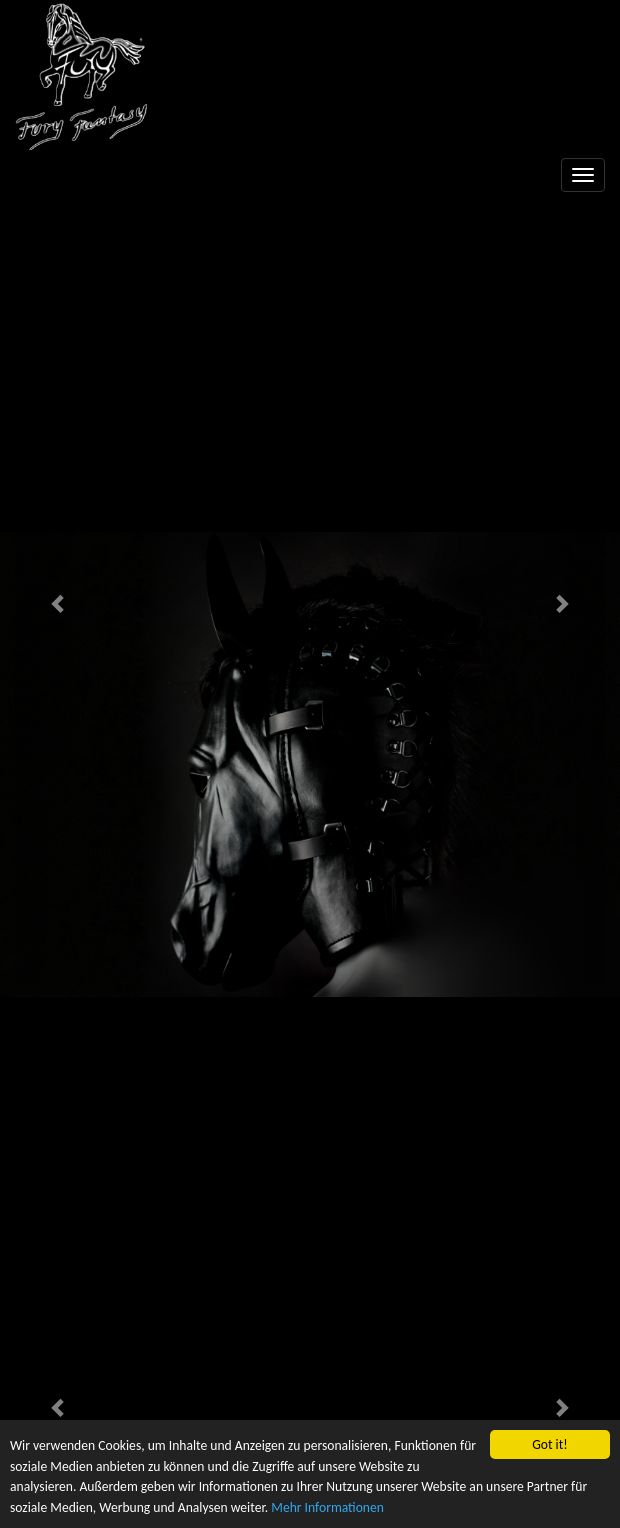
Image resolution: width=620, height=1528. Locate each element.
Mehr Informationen (327, 1507)
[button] (59, 603)
